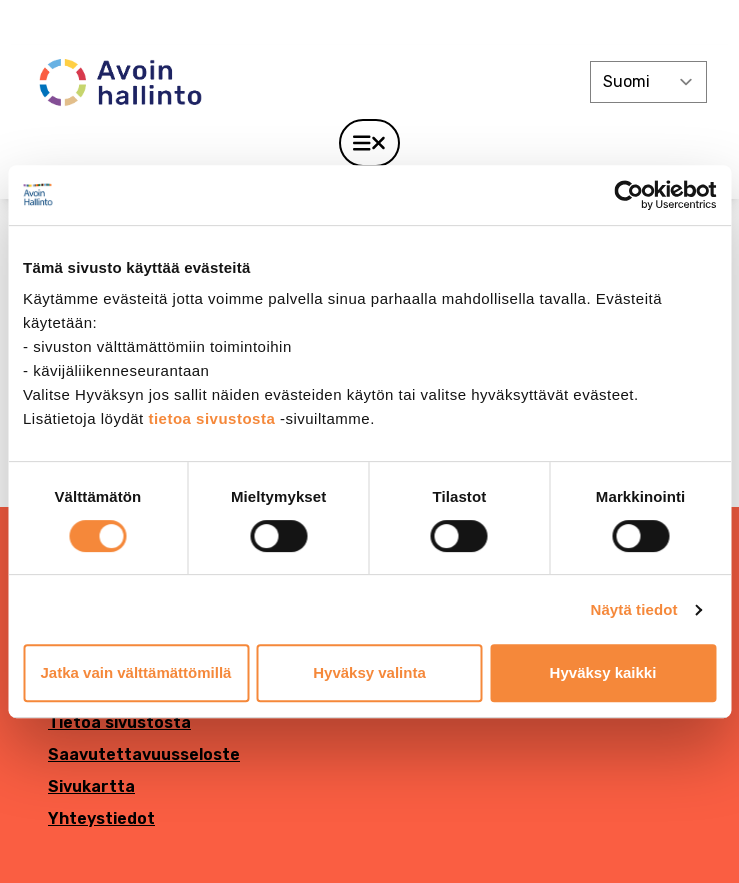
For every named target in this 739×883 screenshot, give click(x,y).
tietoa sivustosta (214, 418)
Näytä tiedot (634, 609)
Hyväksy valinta (369, 672)
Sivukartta (91, 786)
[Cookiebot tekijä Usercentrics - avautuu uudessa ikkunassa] (628, 195)
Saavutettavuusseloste (144, 754)
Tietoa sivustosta (119, 722)
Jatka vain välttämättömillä (136, 672)
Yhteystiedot (101, 818)
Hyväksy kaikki (603, 672)
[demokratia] (369, 22)
